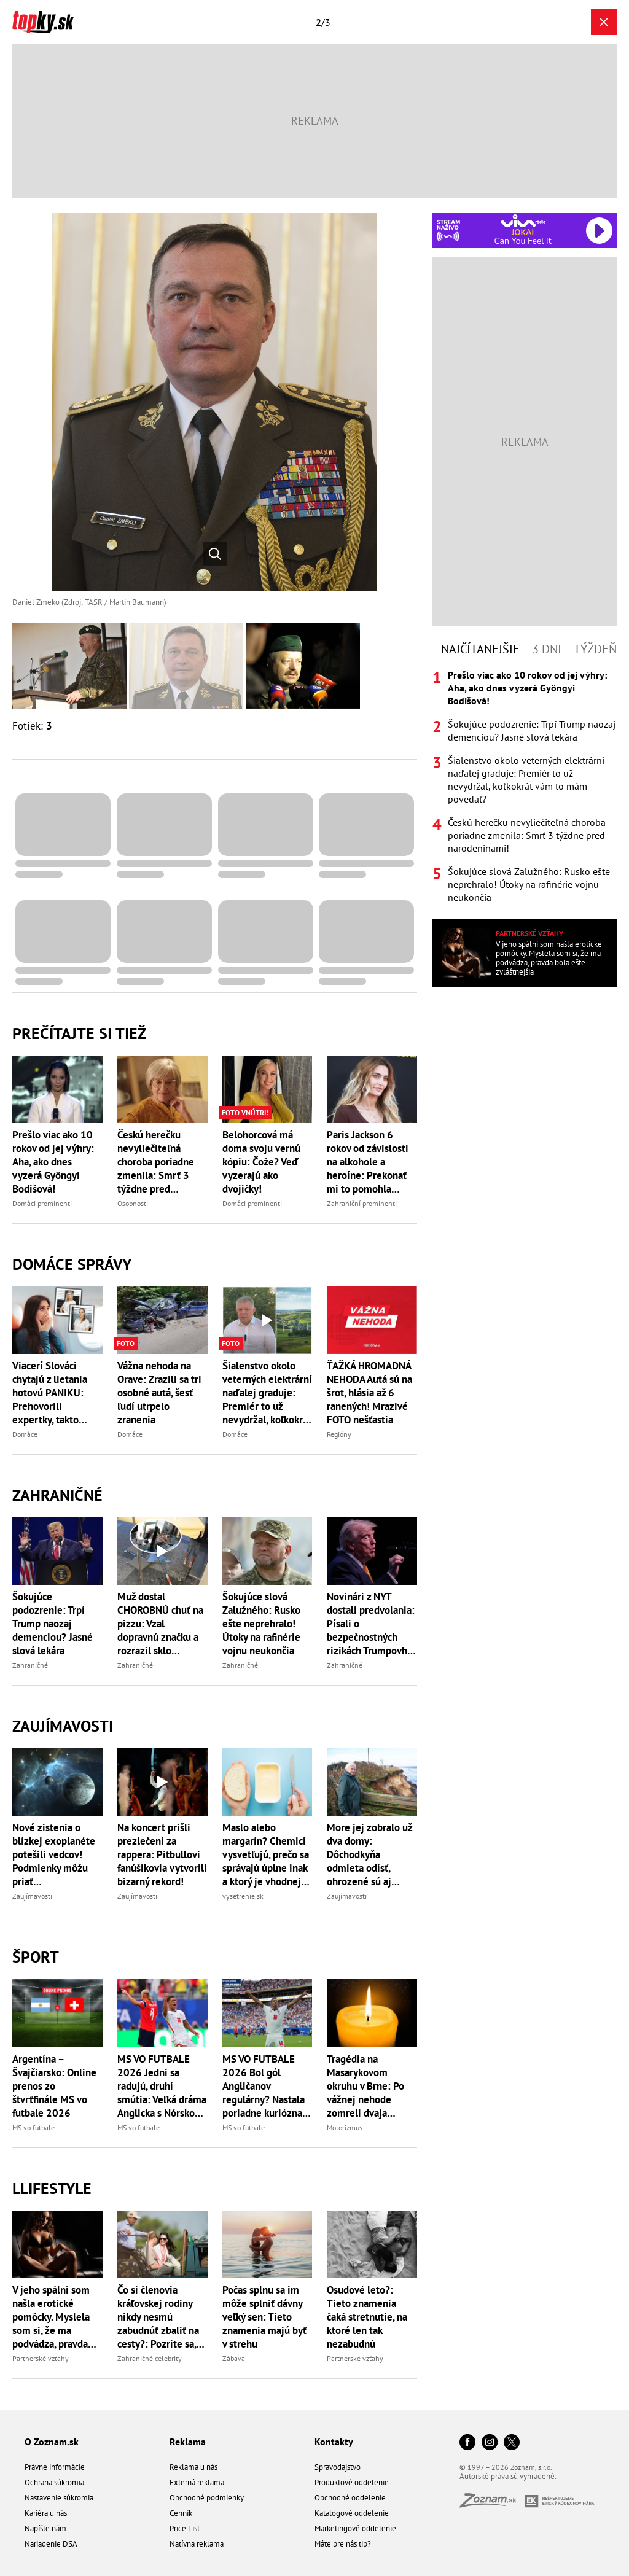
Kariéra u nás (46, 2513)
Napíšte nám (45, 2528)
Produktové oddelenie (351, 2482)
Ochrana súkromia (54, 2482)
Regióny (339, 1434)
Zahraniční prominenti (362, 1203)
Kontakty (333, 2441)
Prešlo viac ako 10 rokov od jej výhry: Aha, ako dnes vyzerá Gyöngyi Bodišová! (53, 1162)
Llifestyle (52, 2188)
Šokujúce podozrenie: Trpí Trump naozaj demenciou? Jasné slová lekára (52, 1623)
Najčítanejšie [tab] (480, 649)
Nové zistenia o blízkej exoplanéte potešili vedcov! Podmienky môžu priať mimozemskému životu (53, 1854)
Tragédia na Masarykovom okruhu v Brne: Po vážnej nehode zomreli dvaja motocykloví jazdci (368, 2086)
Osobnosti (132, 1203)
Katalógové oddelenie (351, 2513)
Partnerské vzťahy (40, 2358)
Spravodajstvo (337, 2467)
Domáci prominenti (42, 1203)
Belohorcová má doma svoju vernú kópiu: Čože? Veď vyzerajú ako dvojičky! (261, 1162)
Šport (35, 1957)
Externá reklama (197, 2482)
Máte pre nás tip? (342, 2544)
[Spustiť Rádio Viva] (523, 220)
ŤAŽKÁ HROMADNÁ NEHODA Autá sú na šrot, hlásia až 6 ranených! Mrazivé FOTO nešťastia (369, 1392)
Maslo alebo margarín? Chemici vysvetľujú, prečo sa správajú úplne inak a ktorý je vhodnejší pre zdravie (265, 1854)
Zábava (233, 2358)
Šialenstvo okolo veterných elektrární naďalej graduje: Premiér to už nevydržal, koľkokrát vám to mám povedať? (267, 1392)
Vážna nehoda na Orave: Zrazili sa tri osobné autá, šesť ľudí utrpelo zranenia (159, 1392)
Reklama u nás (193, 2467)
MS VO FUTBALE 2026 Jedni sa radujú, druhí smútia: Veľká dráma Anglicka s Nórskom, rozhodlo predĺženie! (161, 2086)
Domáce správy (71, 1264)
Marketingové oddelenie (355, 2528)
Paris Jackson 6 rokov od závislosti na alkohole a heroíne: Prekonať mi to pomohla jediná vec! (367, 1162)
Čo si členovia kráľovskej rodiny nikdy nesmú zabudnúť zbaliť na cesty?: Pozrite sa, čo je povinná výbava (158, 2317)
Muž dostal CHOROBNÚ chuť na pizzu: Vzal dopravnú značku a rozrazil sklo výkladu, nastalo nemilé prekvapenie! (160, 1623)
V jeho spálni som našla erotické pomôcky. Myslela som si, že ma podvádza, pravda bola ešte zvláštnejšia (51, 2317)
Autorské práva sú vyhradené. (508, 2476)
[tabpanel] (524, 786)
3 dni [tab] (546, 649)
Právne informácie (55, 2467)
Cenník (181, 2513)
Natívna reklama (197, 2544)
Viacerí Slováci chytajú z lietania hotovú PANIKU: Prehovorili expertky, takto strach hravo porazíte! (49, 1392)
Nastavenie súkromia (59, 2497)
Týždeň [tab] (595, 649)
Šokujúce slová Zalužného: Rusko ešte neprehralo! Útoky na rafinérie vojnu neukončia (261, 1623)
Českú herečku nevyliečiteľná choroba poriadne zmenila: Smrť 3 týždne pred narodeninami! (155, 1162)
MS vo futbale (33, 2127)
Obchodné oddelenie (350, 2497)
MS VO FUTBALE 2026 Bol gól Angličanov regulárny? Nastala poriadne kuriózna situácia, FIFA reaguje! (263, 2086)
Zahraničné (57, 1495)
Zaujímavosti (62, 1726)
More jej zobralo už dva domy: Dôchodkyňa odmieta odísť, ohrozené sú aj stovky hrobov (369, 1854)
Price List (185, 2528)
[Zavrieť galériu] (604, 22)
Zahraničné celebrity (149, 2358)
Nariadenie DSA (51, 2544)
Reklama (188, 2441)
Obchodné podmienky (207, 2497)
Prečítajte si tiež (79, 1033)
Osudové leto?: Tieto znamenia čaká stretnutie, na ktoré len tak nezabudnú (367, 2317)
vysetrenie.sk (243, 1896)
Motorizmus (344, 2127)
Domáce (24, 1434)
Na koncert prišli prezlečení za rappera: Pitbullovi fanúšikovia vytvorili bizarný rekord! (162, 1854)
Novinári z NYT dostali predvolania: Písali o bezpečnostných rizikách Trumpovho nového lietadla (371, 1623)
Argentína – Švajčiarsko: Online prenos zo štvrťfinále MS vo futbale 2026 (54, 2086)
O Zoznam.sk (52, 2441)
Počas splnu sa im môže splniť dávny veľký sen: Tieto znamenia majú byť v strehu (264, 2317)
